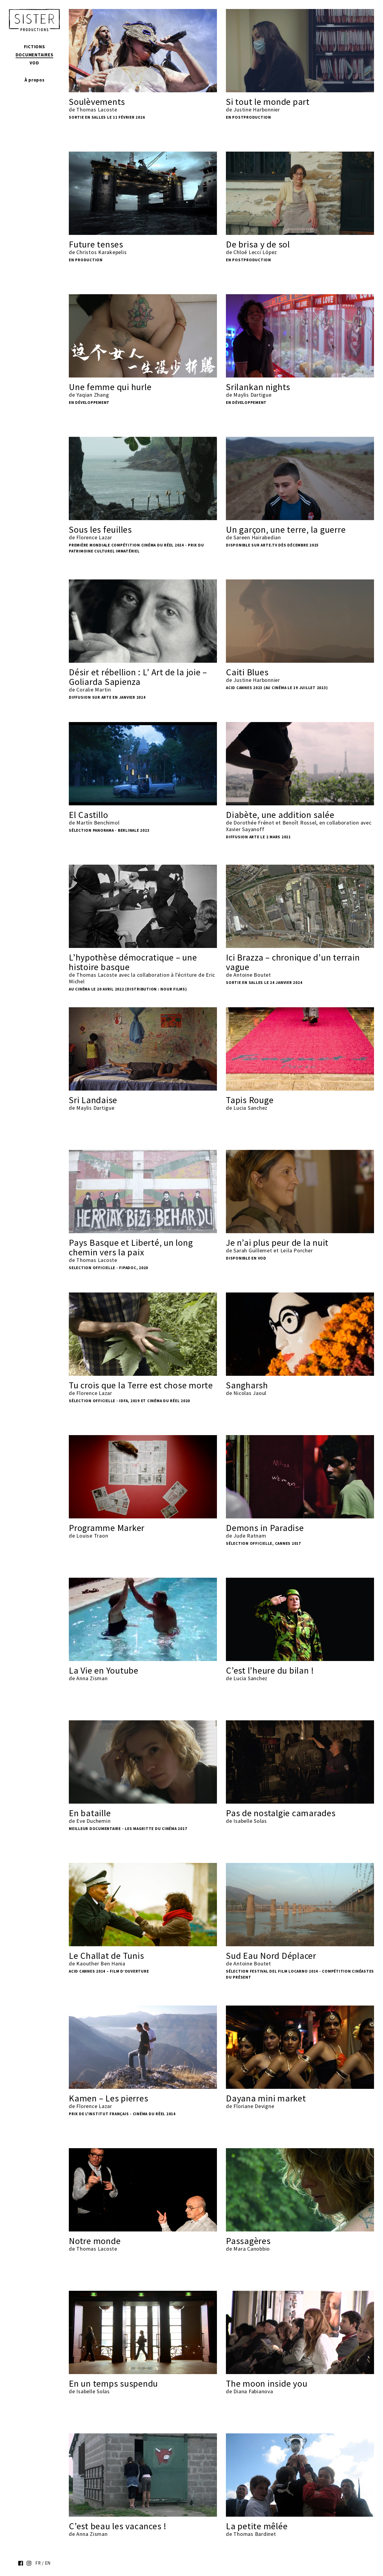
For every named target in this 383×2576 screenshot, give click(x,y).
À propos (35, 80)
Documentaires (35, 55)
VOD (34, 63)
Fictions (34, 46)
